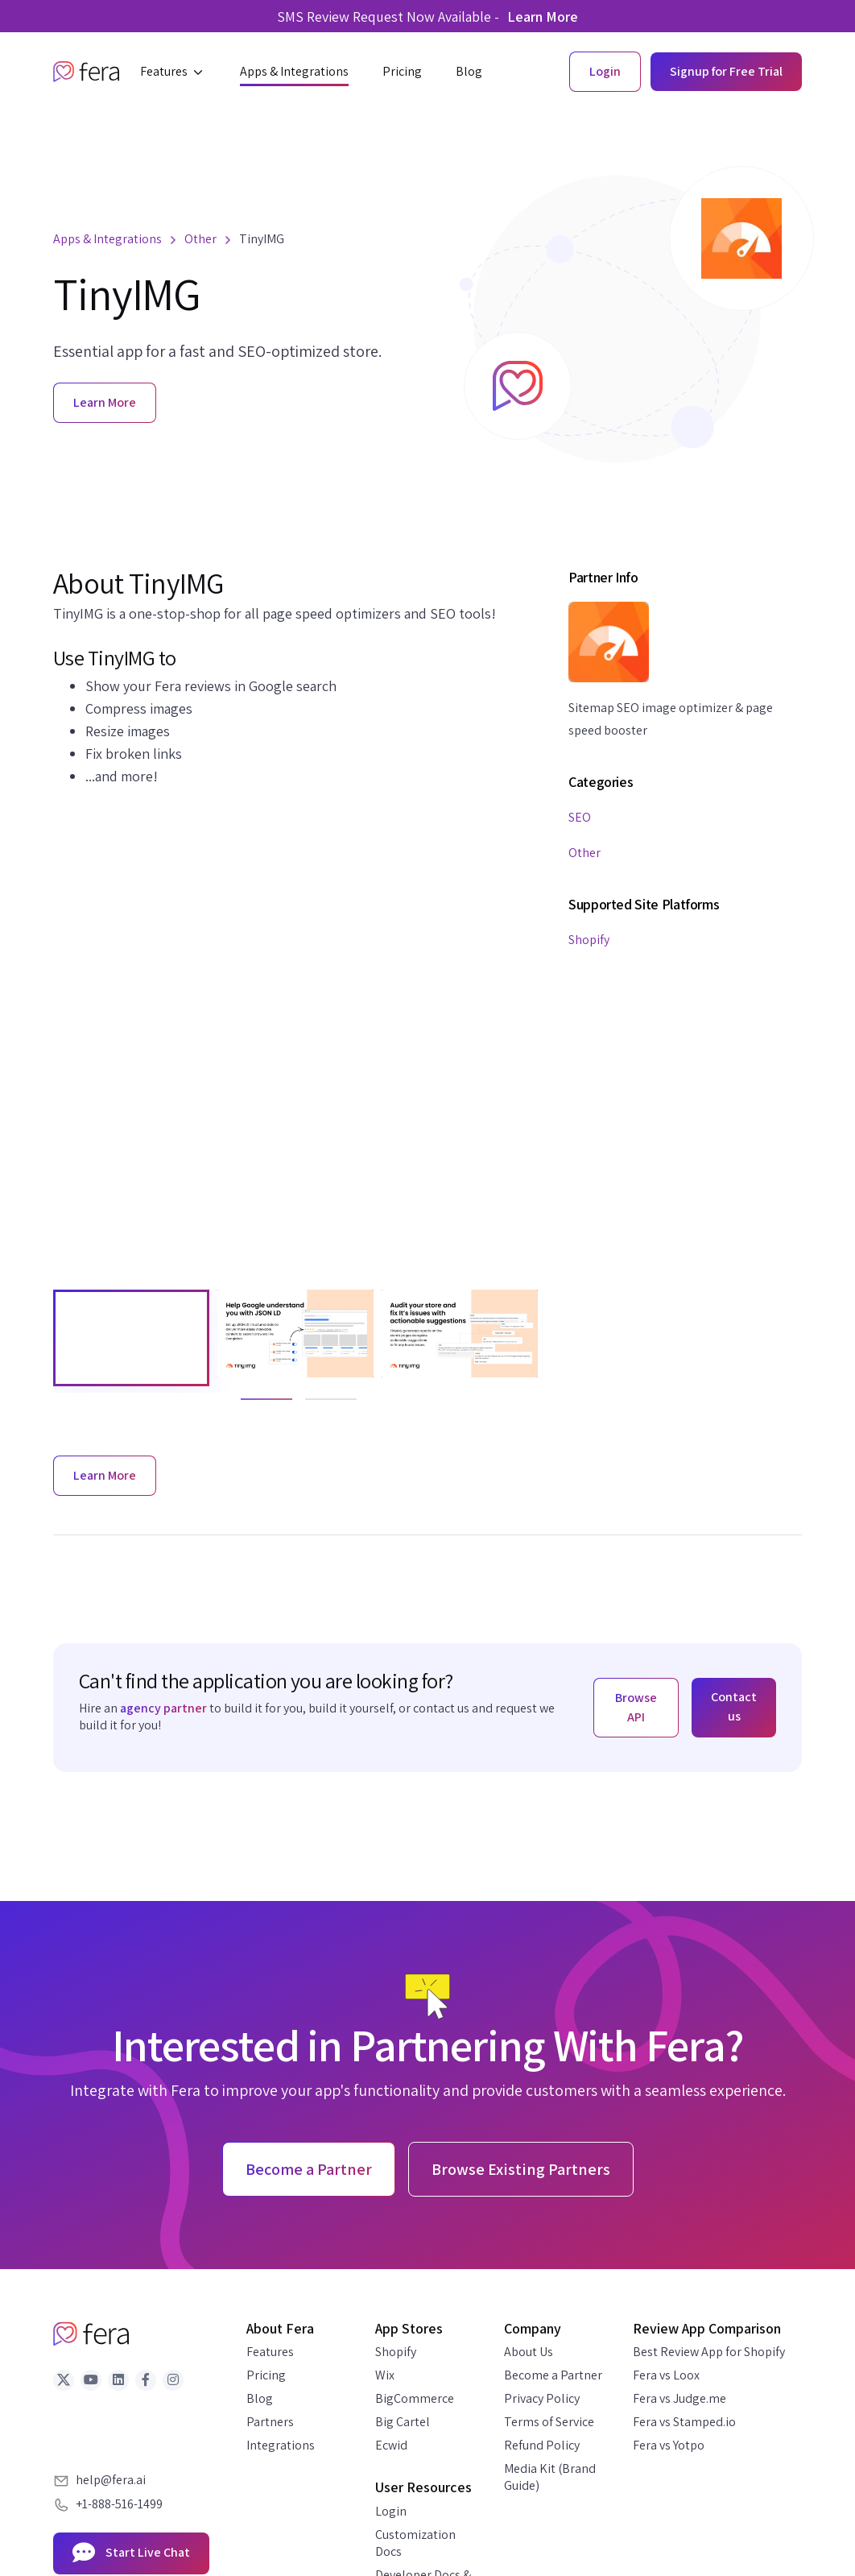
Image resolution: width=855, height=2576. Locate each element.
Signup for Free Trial (726, 71)
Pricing (266, 2375)
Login (391, 2511)
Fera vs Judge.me (679, 2398)
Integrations (280, 2445)
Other (584, 852)
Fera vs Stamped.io (684, 2421)
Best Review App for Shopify (709, 2351)
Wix (384, 2375)
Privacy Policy (542, 2398)
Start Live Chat (131, 2553)
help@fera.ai (111, 2479)
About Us (528, 2351)
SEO (579, 817)
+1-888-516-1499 (119, 2503)
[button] (173, 72)
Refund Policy (542, 2445)
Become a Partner (553, 2375)
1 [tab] (249, 1406)
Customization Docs (415, 2543)
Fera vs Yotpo (668, 2445)
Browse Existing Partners (521, 2169)
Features (270, 2351)
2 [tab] (313, 1406)
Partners (270, 2421)
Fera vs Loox (666, 2375)
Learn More (542, 16)
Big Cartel (402, 2421)
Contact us (734, 1706)
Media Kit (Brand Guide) (550, 2477)
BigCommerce (414, 2398)
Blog (259, 2398)
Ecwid (391, 2445)
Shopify (588, 939)
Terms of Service (549, 2421)
